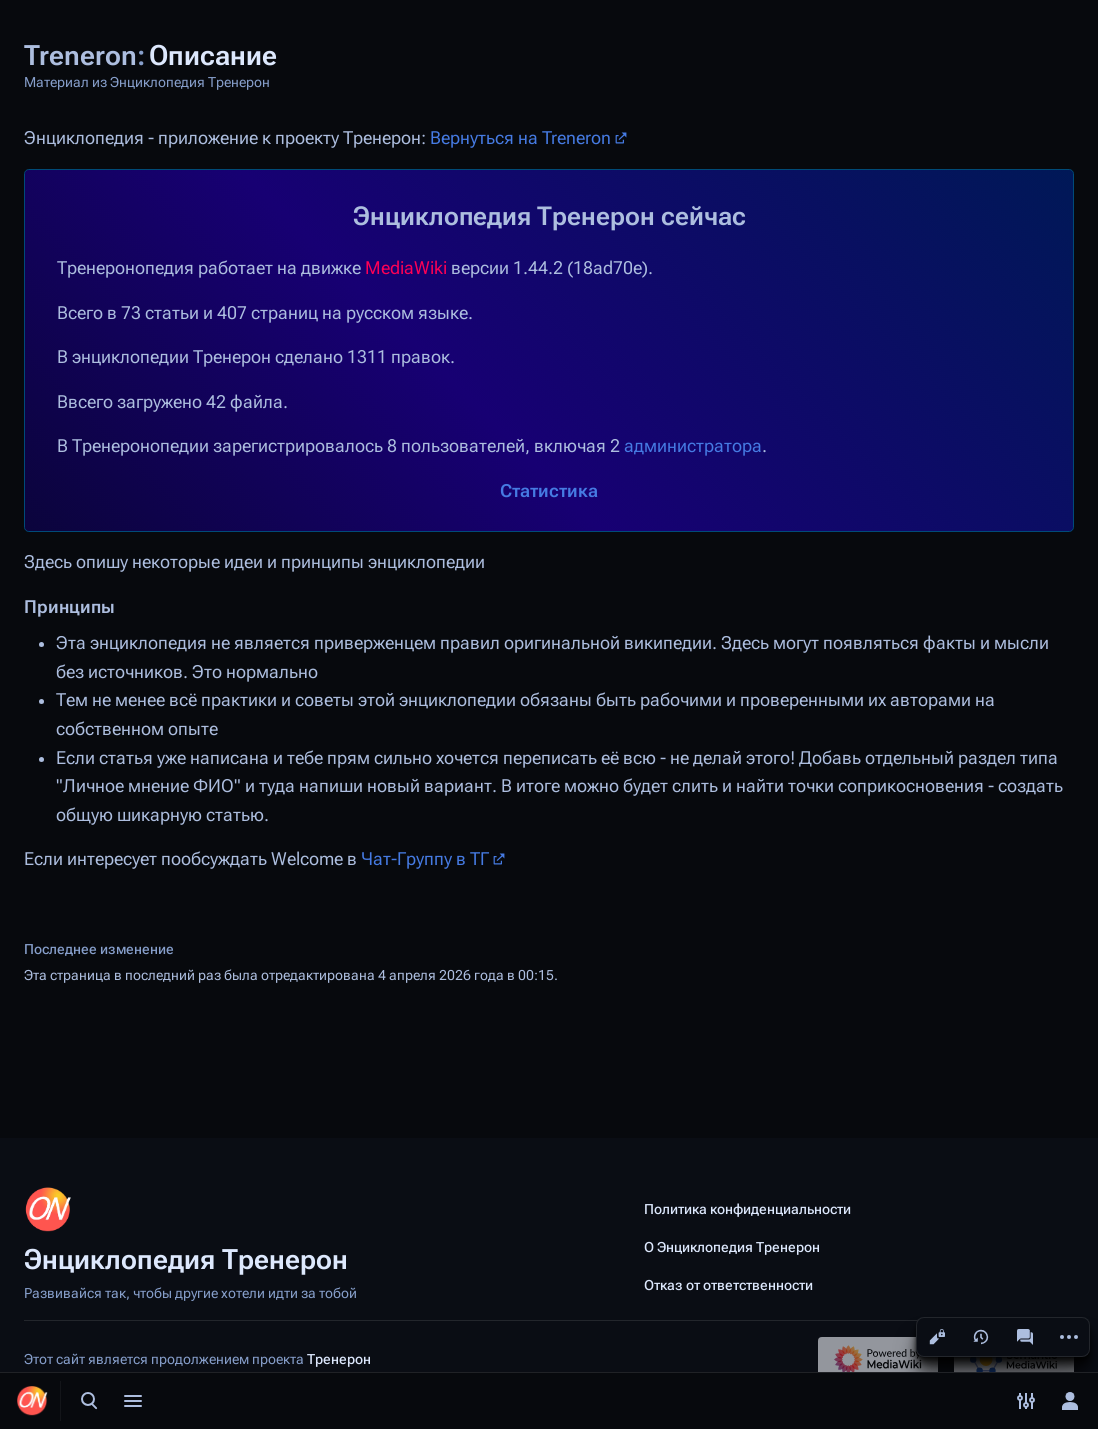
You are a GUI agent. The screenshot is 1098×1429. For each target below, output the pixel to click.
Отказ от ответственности (728, 1285)
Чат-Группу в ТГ (425, 859)
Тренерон (339, 1359)
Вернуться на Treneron (520, 138)
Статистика (549, 491)
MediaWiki (406, 268)
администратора (693, 446)
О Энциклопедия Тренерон (732, 1247)
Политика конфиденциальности (747, 1209)
